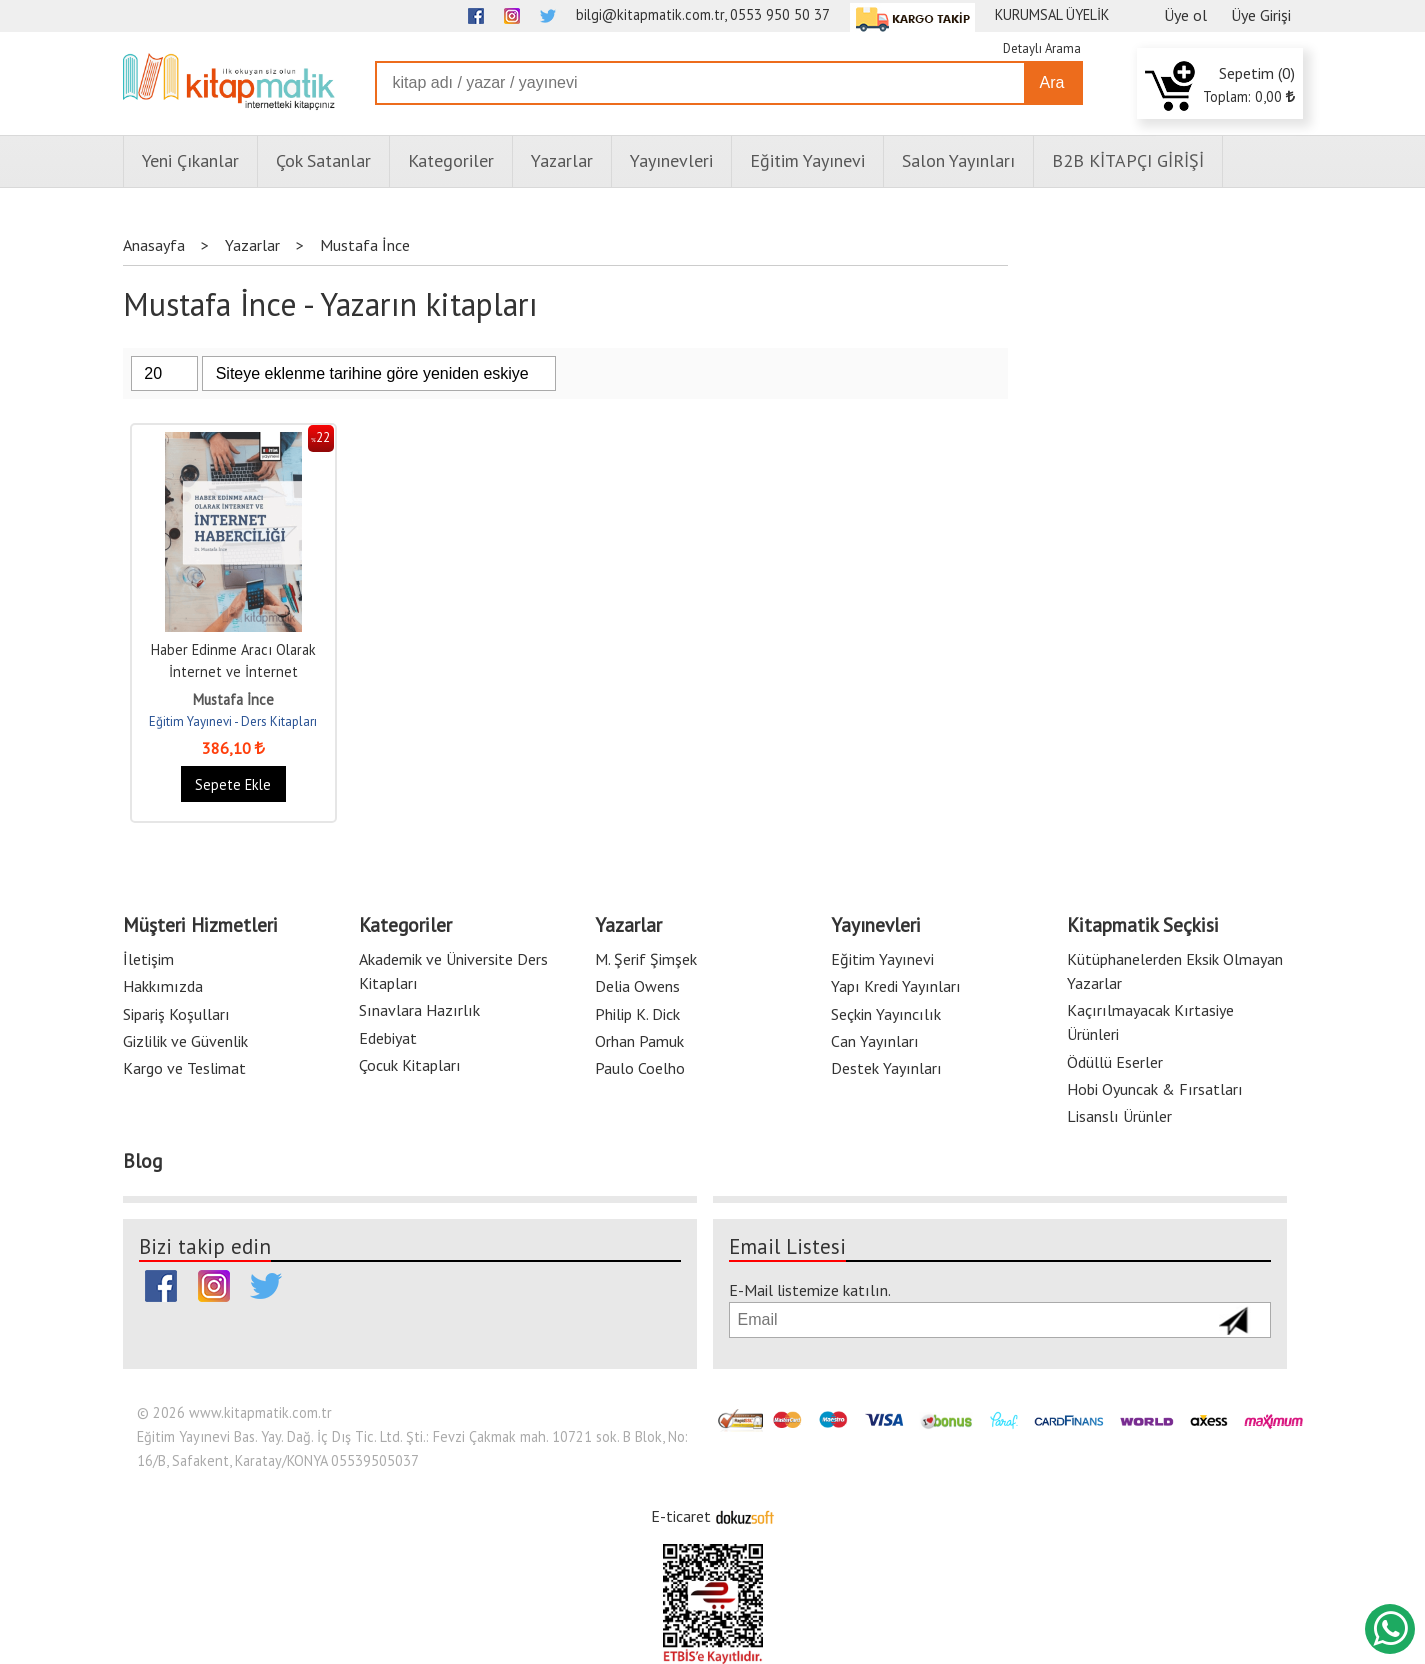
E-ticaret (681, 1516)
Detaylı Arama (1042, 48)
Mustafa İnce (233, 699)
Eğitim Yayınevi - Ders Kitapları (233, 721)
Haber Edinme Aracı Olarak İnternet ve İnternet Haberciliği (233, 671)
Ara (1052, 82)
